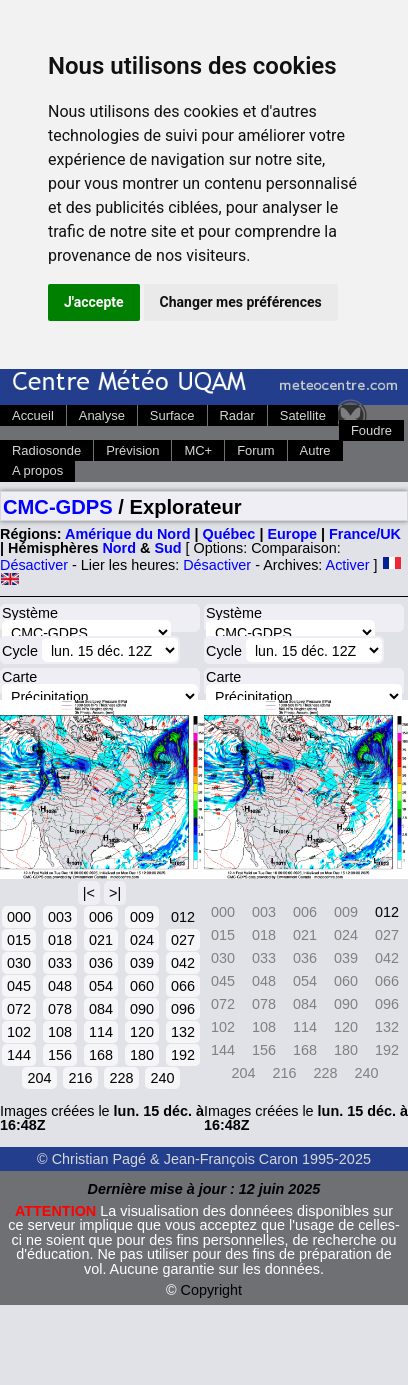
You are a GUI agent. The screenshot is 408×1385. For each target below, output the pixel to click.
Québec (229, 534)
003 (60, 917)
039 (142, 963)
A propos (37, 470)
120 (142, 1032)
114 (101, 1032)
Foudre (371, 430)
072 (19, 1009)
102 (19, 1032)
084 (101, 1009)
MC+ (198, 450)
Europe (292, 534)
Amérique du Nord (128, 534)
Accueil (33, 415)
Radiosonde (46, 450)
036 (101, 963)
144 (19, 1055)
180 (142, 1055)
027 (183, 940)
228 (121, 1078)
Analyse (102, 415)
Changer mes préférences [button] (241, 302)
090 (142, 1009)
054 (101, 986)
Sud (167, 548)
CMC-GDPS (58, 507)
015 (19, 940)
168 (101, 1055)
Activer (348, 565)
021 (101, 940)
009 (142, 917)
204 (39, 1078)
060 (142, 986)
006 (101, 917)
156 (60, 1055)
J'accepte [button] (94, 302)
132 (183, 1032)
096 (183, 1009)
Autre (315, 450)
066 (183, 986)
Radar (237, 415)
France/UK (365, 534)
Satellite (303, 415)
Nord (119, 548)
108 (60, 1032)
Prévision (132, 450)
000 (19, 917)
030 (19, 963)
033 (60, 963)
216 (80, 1078)
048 (60, 986)
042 (183, 963)
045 (19, 986)
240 (162, 1078)
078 (60, 1009)
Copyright (212, 1290)
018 (60, 940)
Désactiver (34, 565)
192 (183, 1055)
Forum (255, 450)
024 (142, 940)
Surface (172, 415)
